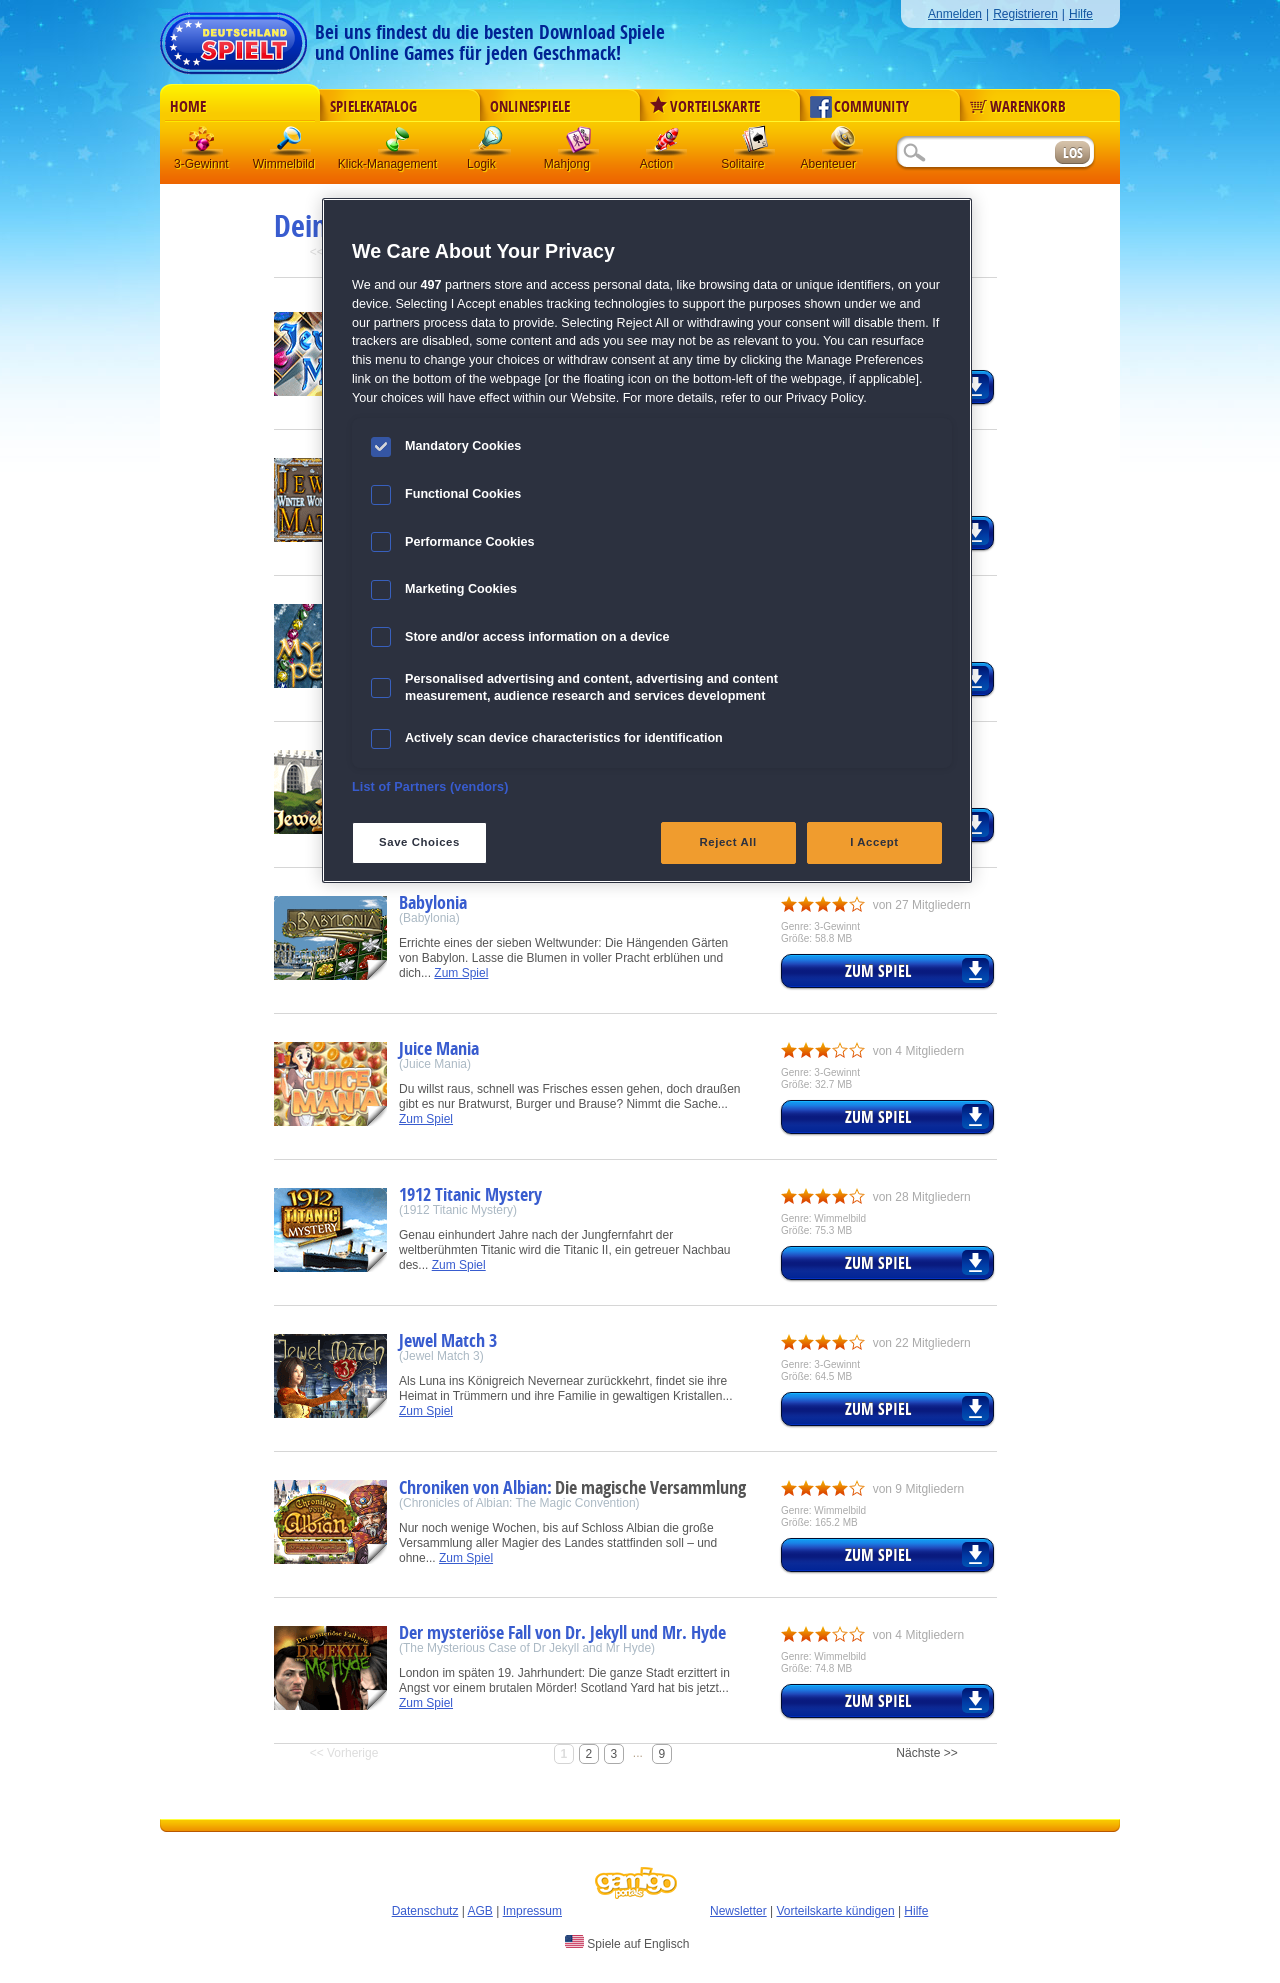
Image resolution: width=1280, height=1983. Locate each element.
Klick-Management (399, 144)
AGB (480, 1911)
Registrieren (1025, 14)
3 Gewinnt (203, 144)
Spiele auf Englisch (627, 1943)
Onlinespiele (530, 107)
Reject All (728, 842)
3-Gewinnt (201, 164)
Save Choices (419, 842)
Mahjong (579, 144)
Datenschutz (425, 1911)
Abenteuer (843, 144)
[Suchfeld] (975, 153)
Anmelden (955, 14)
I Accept (874, 842)
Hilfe (1081, 14)
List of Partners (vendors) (430, 787)
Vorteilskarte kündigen (835, 1911)
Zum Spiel (461, 973)
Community (859, 107)
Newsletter (738, 1911)
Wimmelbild (291, 144)
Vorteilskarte (705, 107)
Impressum (532, 1911)
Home (188, 107)
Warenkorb (1018, 107)
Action (667, 144)
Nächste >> (926, 1753)
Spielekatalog (373, 107)
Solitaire (755, 144)
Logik (491, 144)
